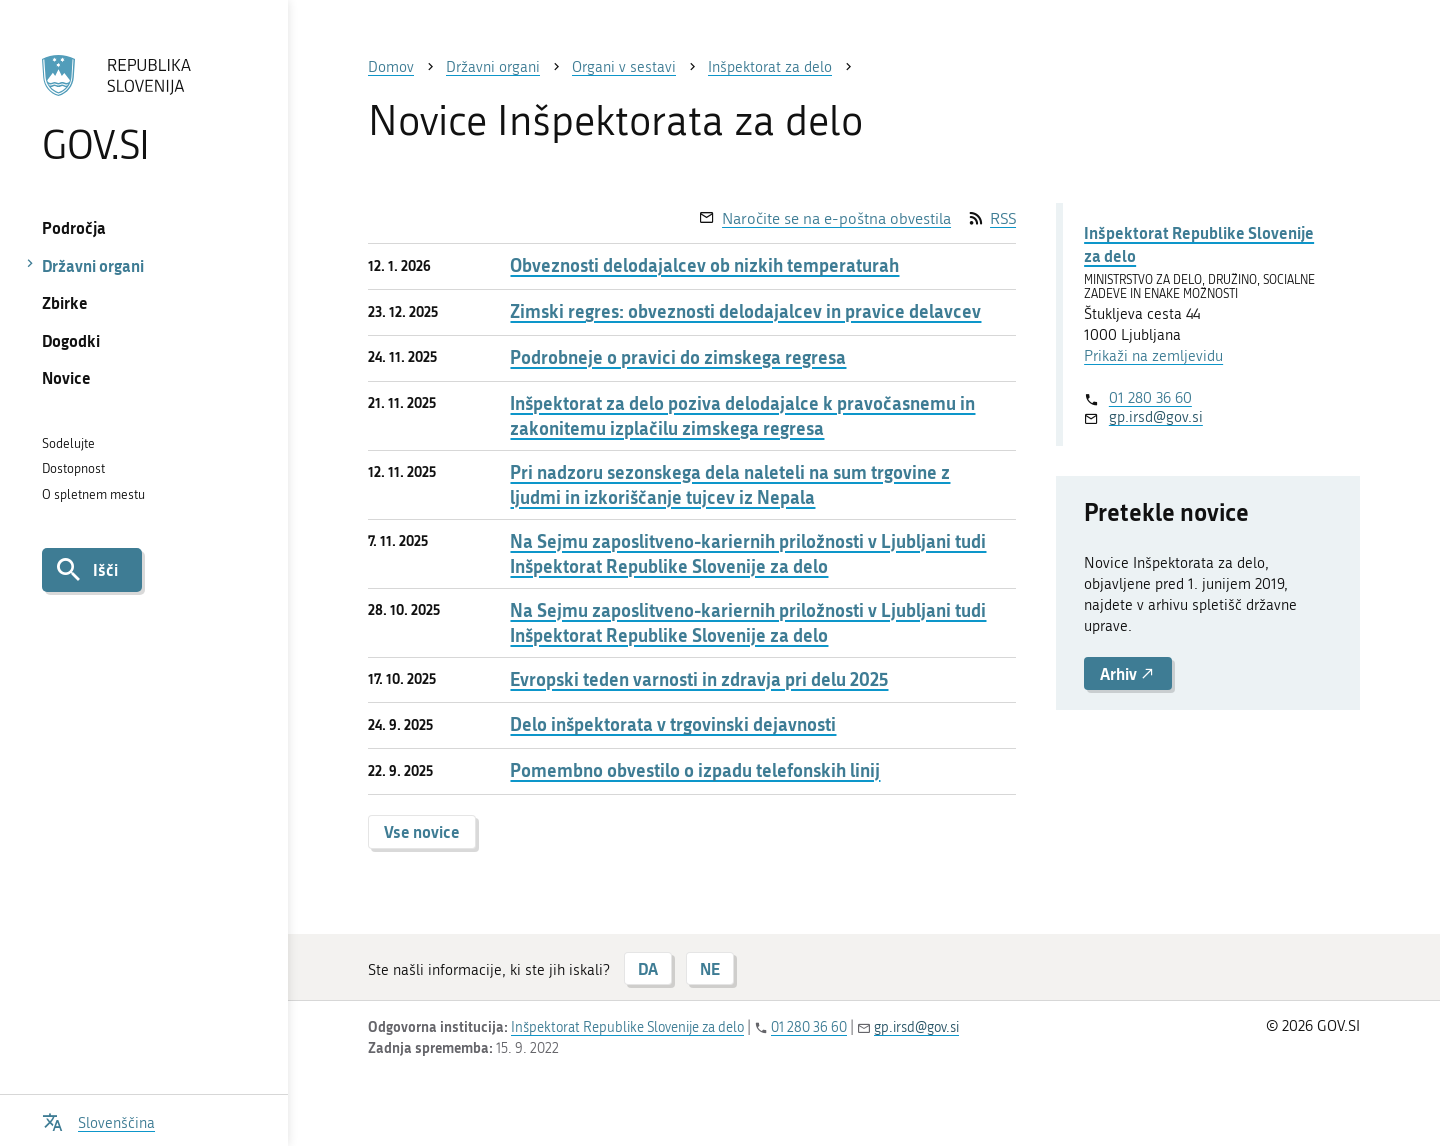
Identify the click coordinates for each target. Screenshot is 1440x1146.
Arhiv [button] (1128, 673)
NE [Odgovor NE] (710, 968)
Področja (74, 227)
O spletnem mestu (93, 494)
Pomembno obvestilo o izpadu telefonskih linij (695, 770)
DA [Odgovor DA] (648, 968)
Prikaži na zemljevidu (1153, 356)
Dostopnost (73, 468)
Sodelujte (68, 443)
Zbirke (65, 302)
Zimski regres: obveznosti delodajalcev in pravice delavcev (745, 311)
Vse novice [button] (422, 831)
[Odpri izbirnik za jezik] (98, 1120)
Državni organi (93, 265)
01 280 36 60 (1150, 398)
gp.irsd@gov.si (1156, 417)
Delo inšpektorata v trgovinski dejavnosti (673, 724)
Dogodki (71, 340)
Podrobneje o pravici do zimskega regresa (678, 357)
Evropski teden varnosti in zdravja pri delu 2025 (699, 679)
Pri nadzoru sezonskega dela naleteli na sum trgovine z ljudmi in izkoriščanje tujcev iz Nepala (730, 485)
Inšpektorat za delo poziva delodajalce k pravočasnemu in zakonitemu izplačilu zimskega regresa (742, 416)
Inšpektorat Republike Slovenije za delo (1199, 243)
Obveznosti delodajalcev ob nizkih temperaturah (704, 265)
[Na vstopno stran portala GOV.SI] (143, 109)
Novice (66, 377)
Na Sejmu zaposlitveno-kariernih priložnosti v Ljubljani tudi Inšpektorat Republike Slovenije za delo (748, 554)
